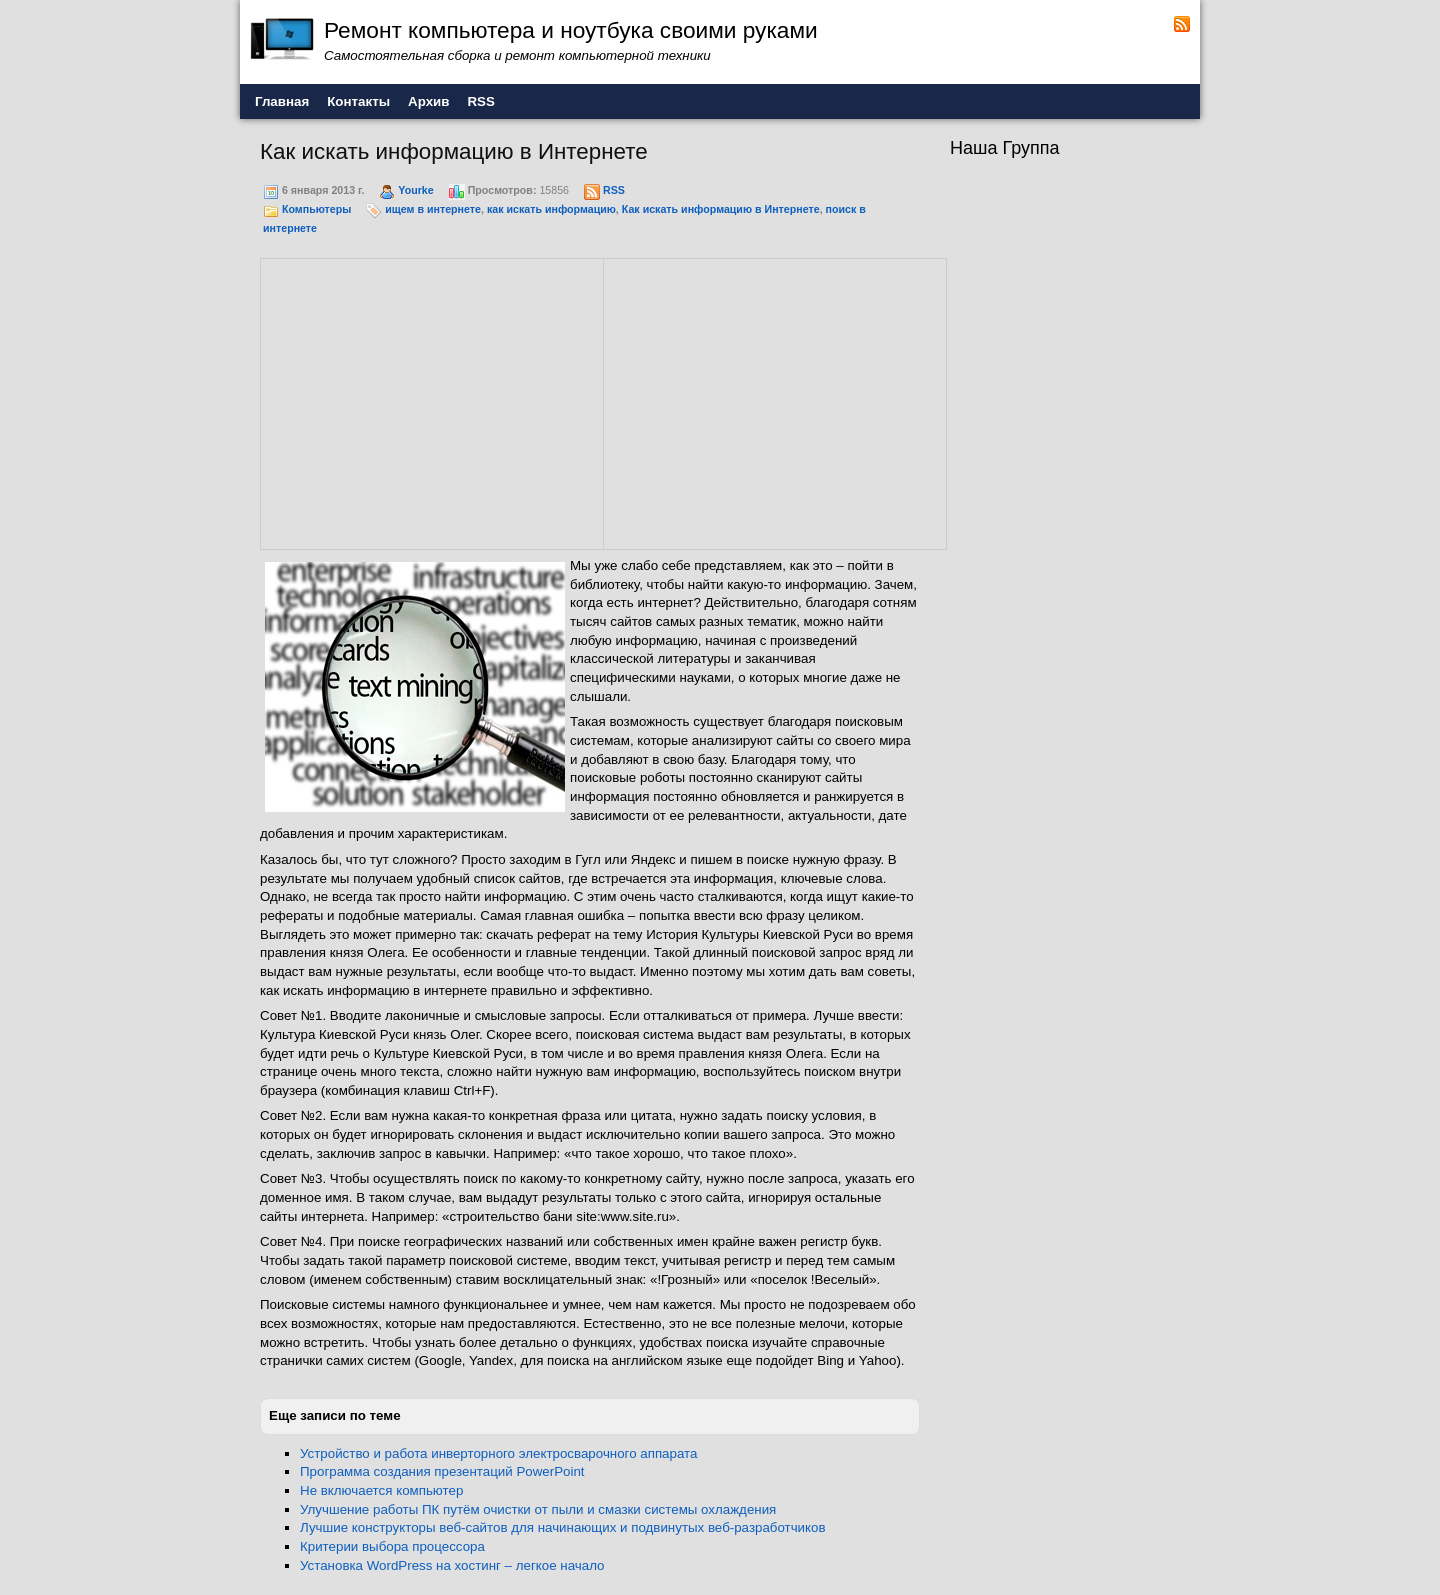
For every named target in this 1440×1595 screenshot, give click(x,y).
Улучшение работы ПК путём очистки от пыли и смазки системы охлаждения (538, 1509)
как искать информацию (551, 209)
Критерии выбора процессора (392, 1546)
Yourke (415, 190)
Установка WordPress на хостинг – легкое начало (452, 1565)
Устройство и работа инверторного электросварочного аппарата (498, 1453)
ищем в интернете (433, 209)
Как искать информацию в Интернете (721, 209)
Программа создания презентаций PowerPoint (442, 1471)
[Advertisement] (432, 401)
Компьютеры (316, 209)
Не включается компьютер (381, 1490)
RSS (614, 190)
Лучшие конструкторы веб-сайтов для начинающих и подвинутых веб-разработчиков (563, 1527)
